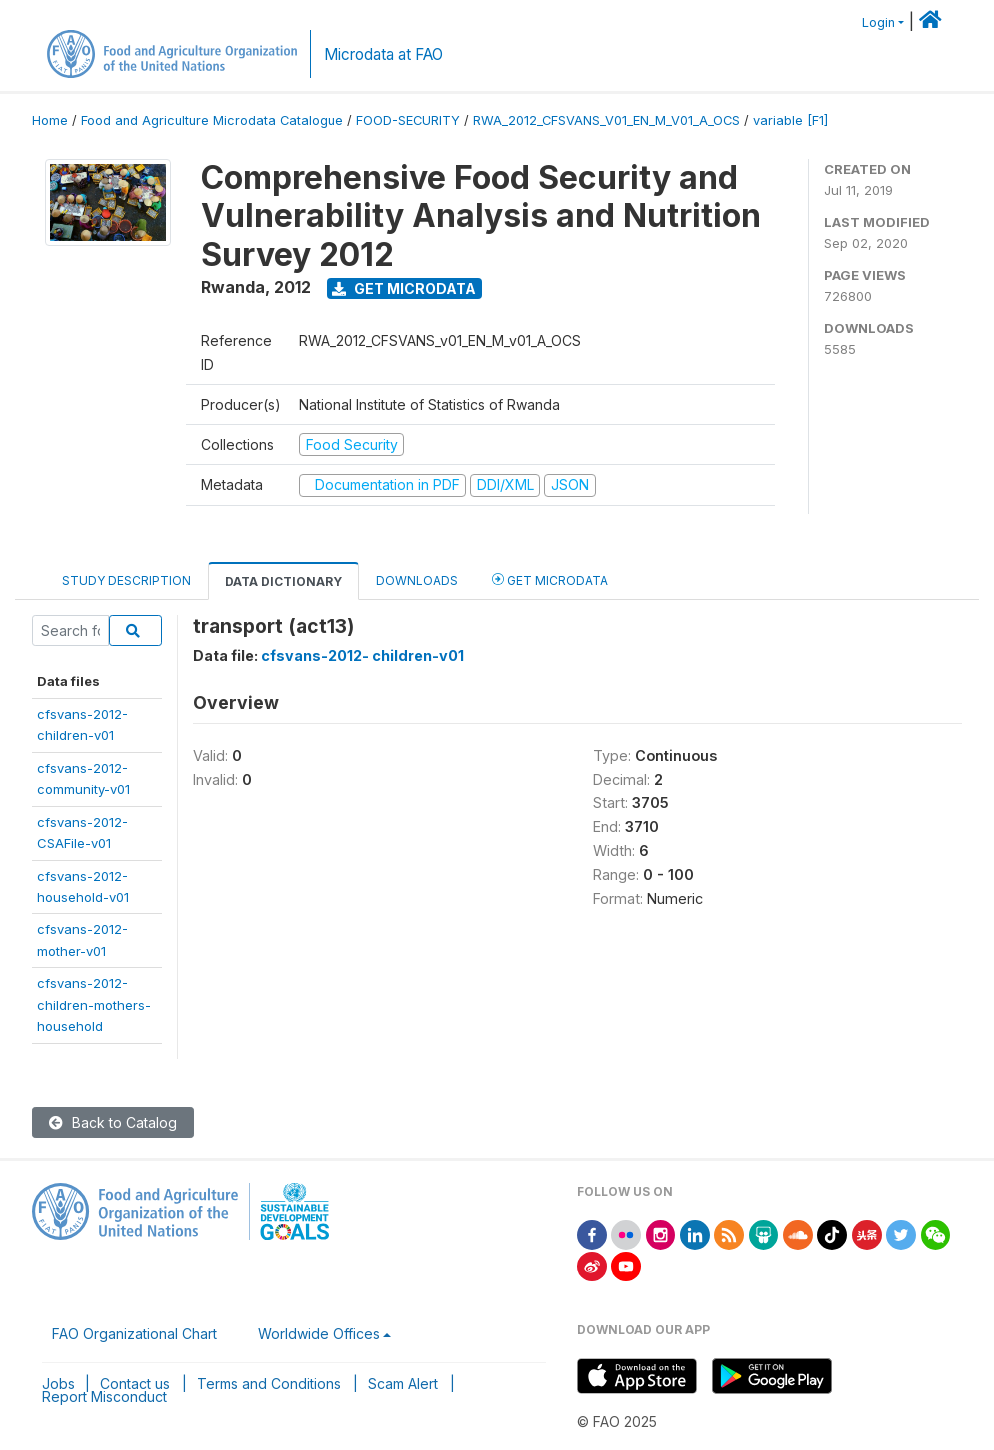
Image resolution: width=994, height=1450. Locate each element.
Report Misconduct (104, 1396)
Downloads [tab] (417, 580)
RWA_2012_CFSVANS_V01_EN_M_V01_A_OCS (606, 120)
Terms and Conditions (269, 1383)
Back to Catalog (113, 1122)
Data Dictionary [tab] (283, 581)
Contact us (135, 1383)
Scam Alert (403, 1383)
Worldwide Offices (319, 1333)
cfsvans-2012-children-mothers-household (94, 1004)
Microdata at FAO (383, 54)
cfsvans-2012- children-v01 (362, 655)
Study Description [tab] (126, 580)
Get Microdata (404, 288)
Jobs (58, 1383)
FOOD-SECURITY (408, 120)
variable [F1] (790, 120)
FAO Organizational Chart (134, 1333)
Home (50, 120)
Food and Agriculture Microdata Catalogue (212, 120)
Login (878, 22)
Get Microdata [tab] (550, 579)
